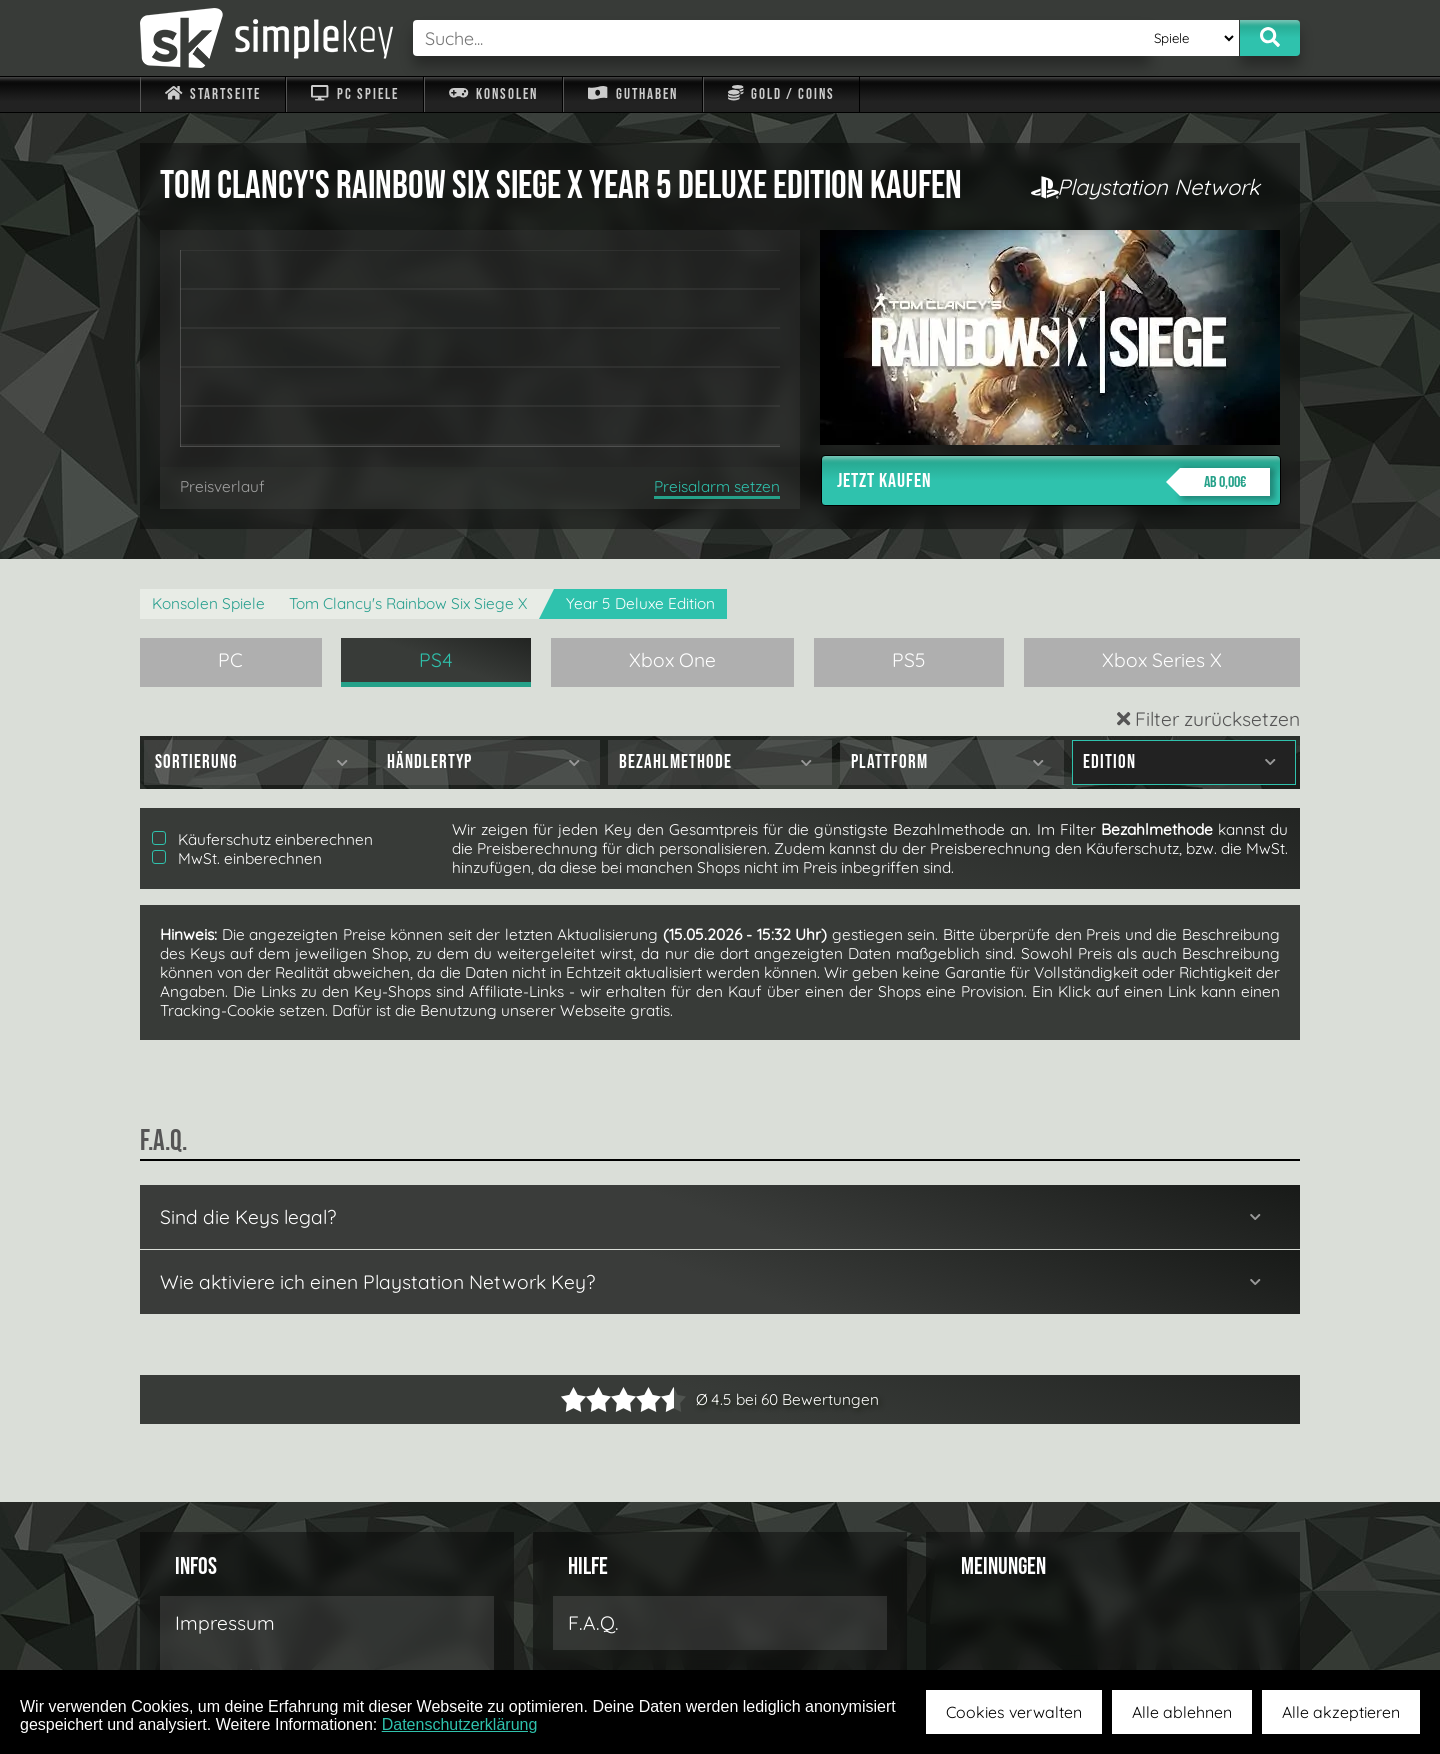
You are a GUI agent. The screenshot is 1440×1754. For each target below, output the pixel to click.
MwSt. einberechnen (237, 858)
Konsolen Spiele (208, 603)
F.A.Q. (593, 1623)
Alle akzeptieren (1341, 1712)
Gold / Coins (781, 94)
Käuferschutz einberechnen (262, 839)
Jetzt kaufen (1053, 482)
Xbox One (672, 660)
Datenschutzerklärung (460, 1724)
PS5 (909, 660)
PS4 (436, 660)
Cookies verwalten (1014, 1712)
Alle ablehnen (1182, 1712)
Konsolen (493, 94)
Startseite (213, 94)
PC (230, 660)
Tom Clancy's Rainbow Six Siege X (408, 603)
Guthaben (632, 94)
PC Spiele (354, 94)
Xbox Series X (1162, 660)
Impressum (225, 1623)
